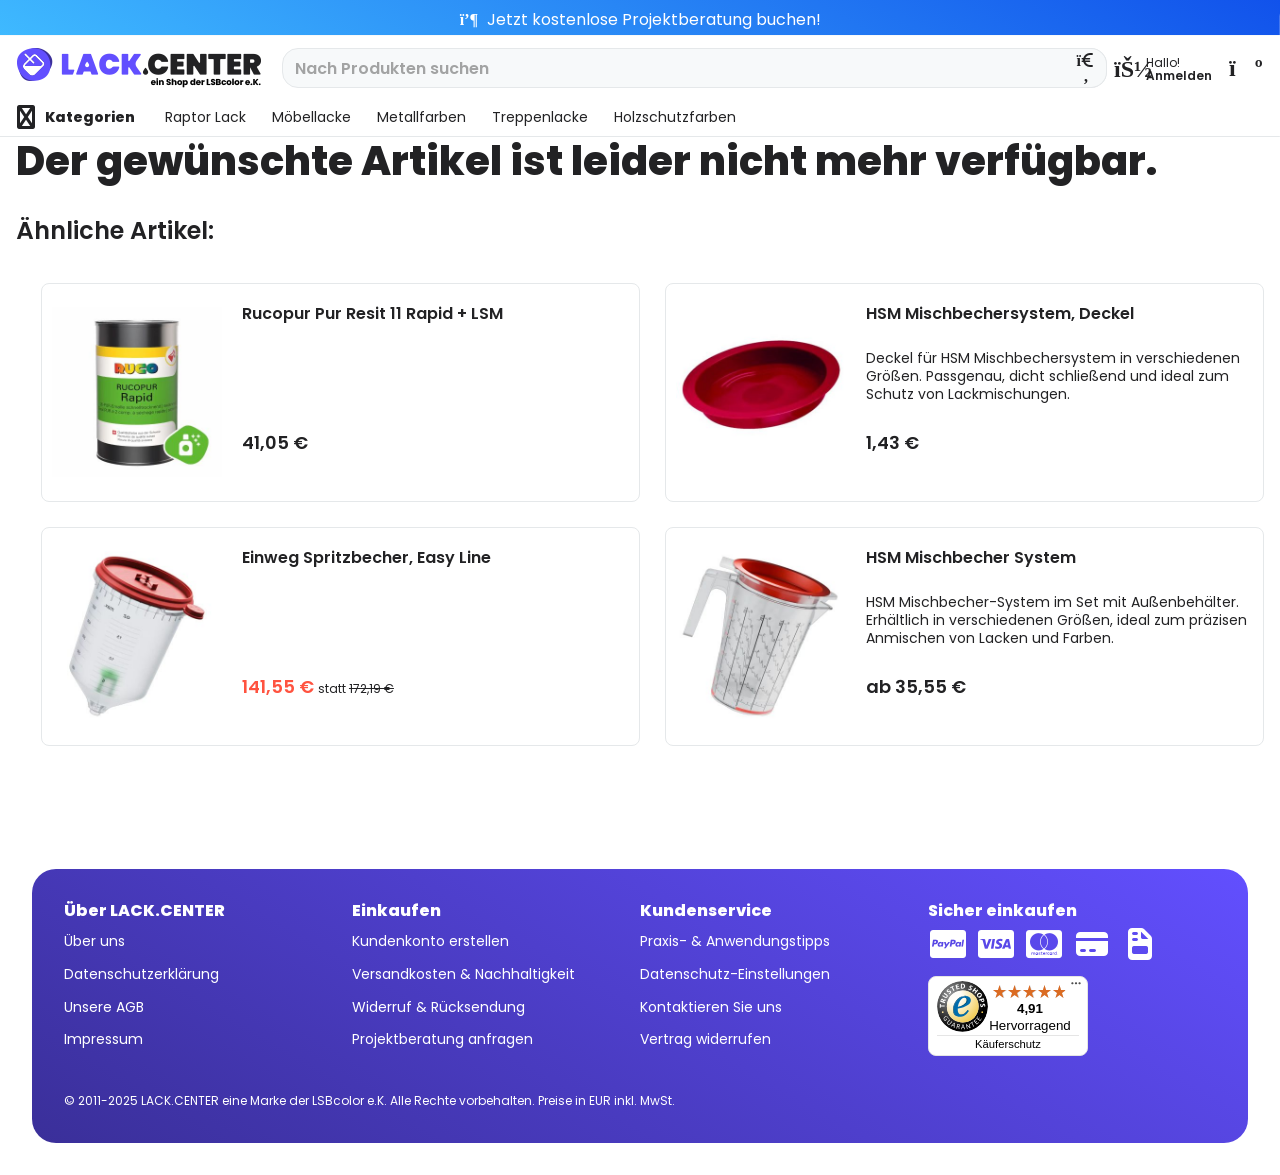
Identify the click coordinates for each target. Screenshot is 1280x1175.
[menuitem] (1163, 68)
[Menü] (1076, 988)
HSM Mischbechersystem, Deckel (1000, 314)
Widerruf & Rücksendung (438, 1007)
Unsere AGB (104, 1007)
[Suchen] (1086, 68)
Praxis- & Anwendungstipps (735, 941)
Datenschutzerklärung (141, 974)
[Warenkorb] (1244, 68)
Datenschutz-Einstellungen (735, 974)
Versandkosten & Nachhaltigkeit (463, 974)
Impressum (103, 1039)
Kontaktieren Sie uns (711, 1007)
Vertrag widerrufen (705, 1039)
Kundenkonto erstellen (430, 941)
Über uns (94, 941)
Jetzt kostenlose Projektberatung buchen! (640, 19)
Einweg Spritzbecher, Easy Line (366, 558)
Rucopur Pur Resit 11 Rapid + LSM (372, 314)
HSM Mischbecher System (971, 558)
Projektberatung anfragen (442, 1039)
